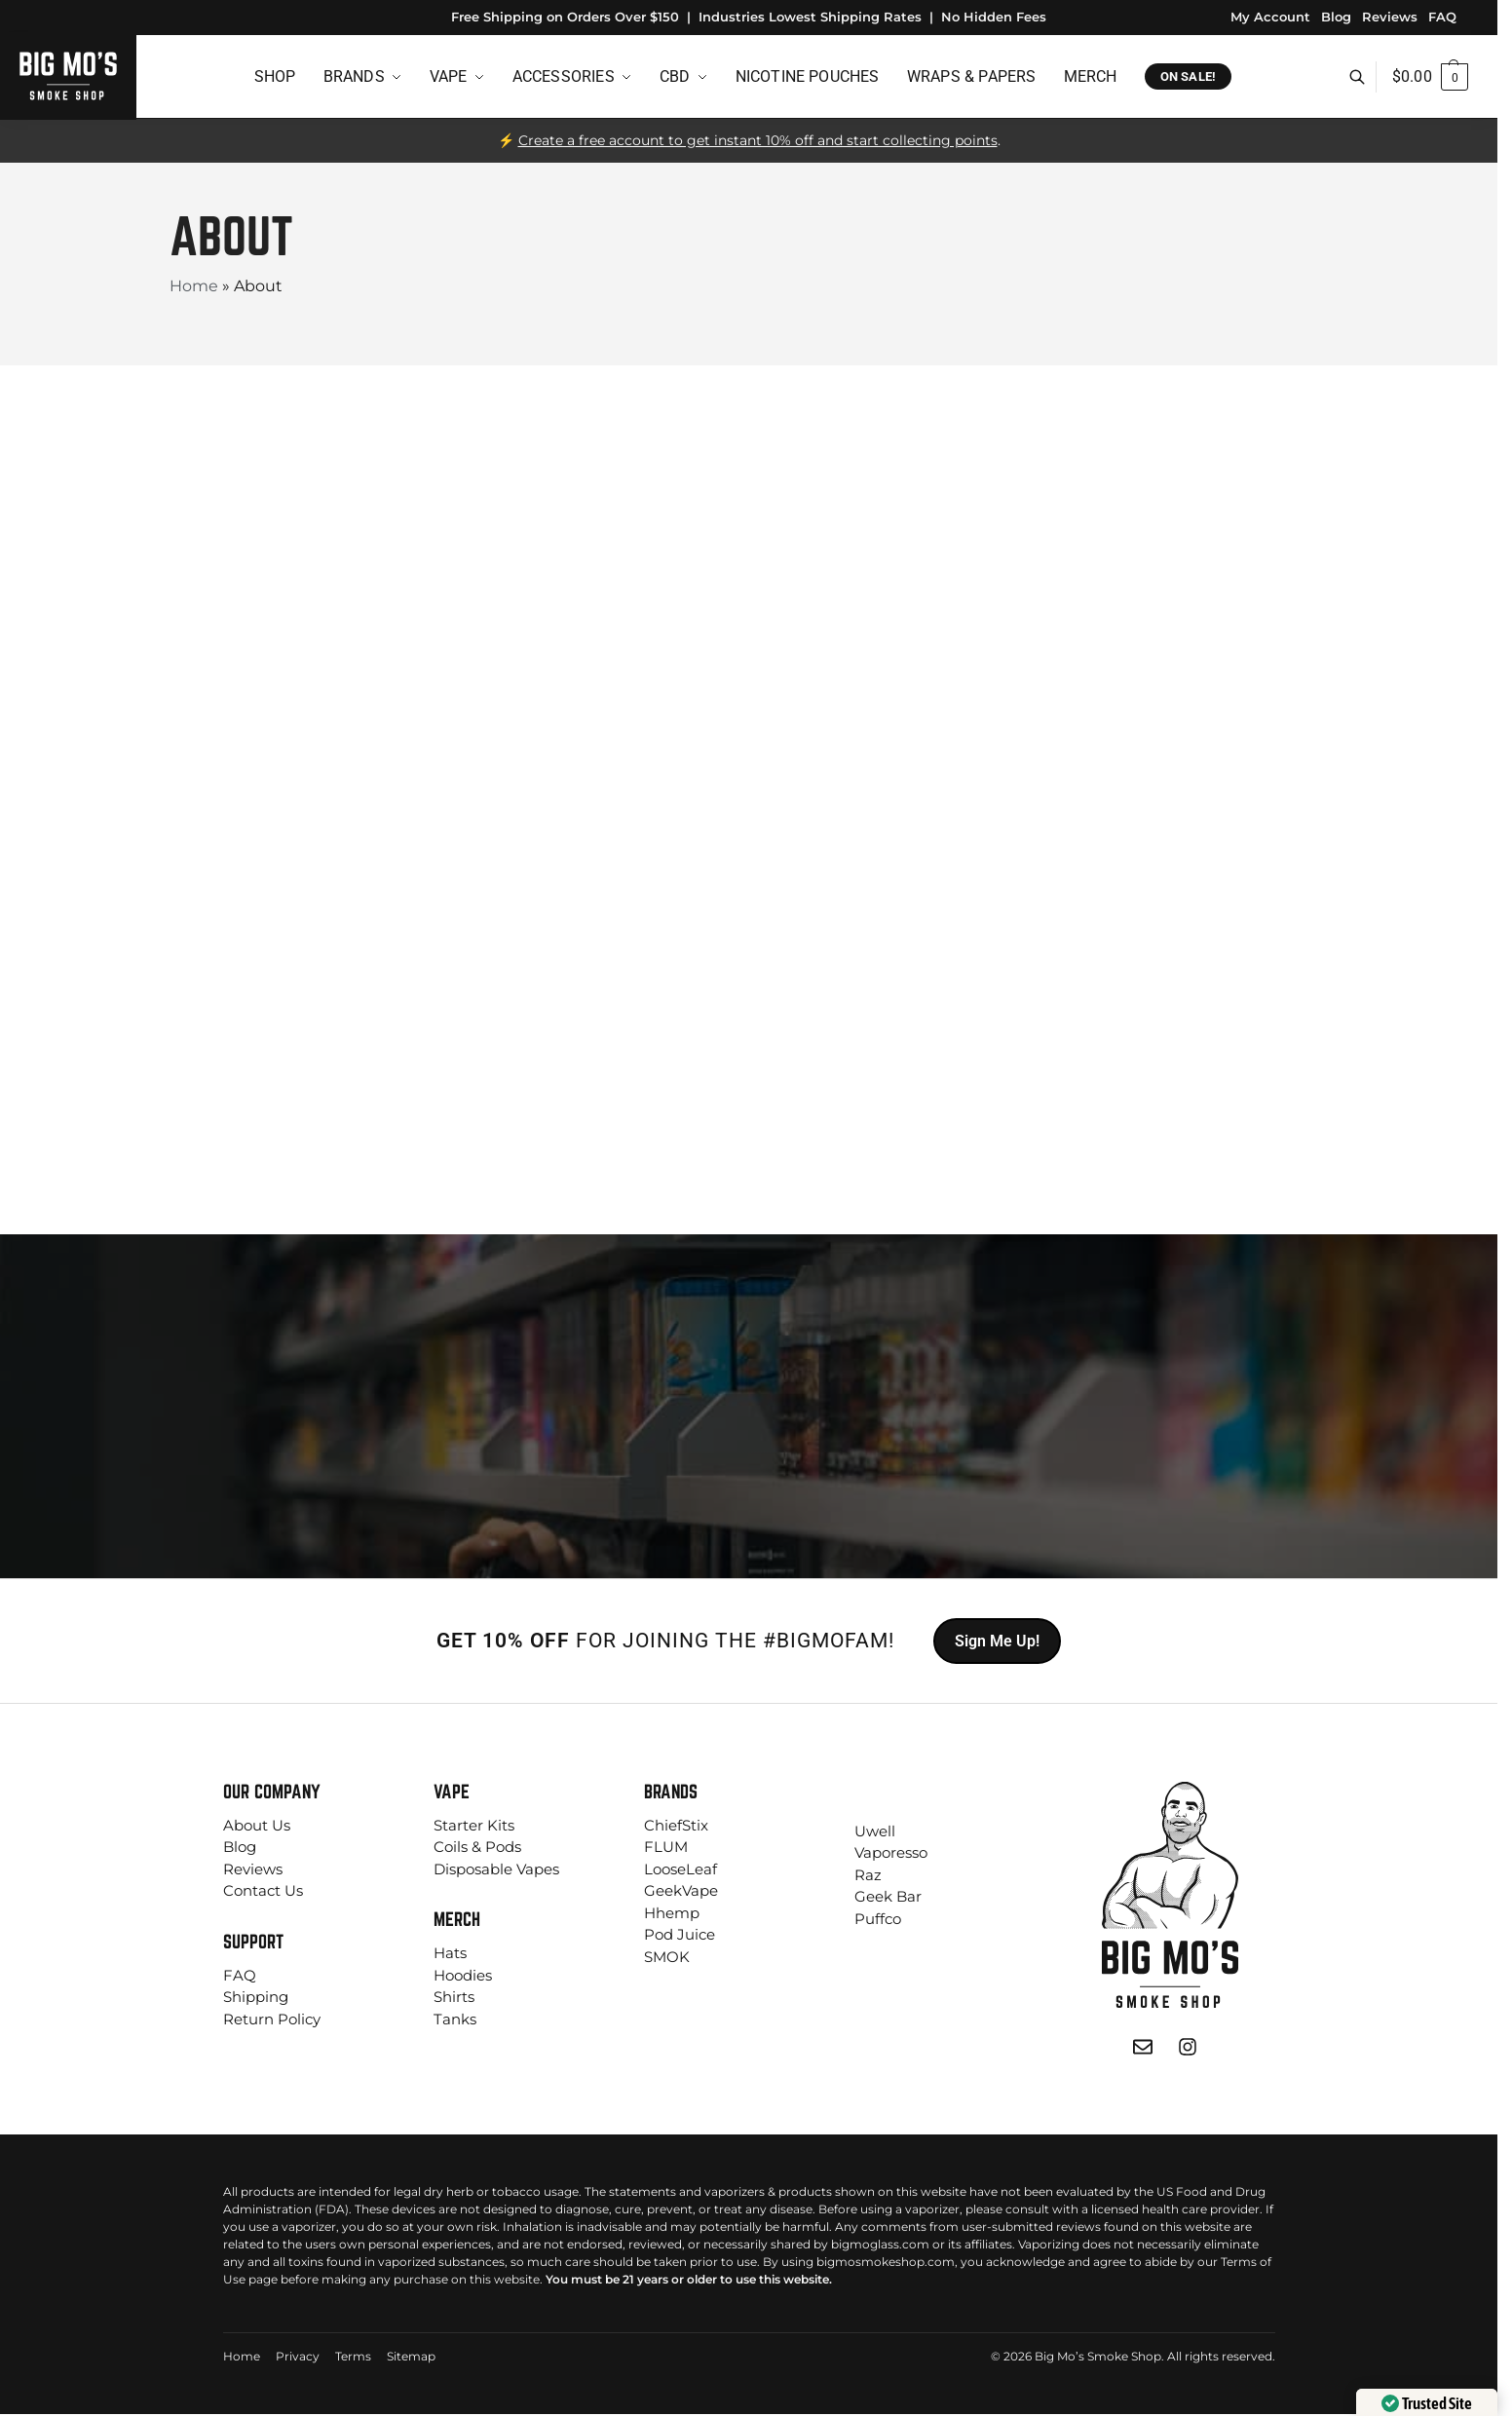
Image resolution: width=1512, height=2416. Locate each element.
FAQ (1442, 16)
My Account (1270, 16)
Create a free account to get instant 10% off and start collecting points (758, 140)
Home (194, 286)
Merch (457, 1919)
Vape (452, 1791)
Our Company (272, 1791)
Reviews (1390, 16)
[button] (1430, 77)
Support (253, 1941)
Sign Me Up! (997, 1641)
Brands (671, 1791)
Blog (1336, 16)
